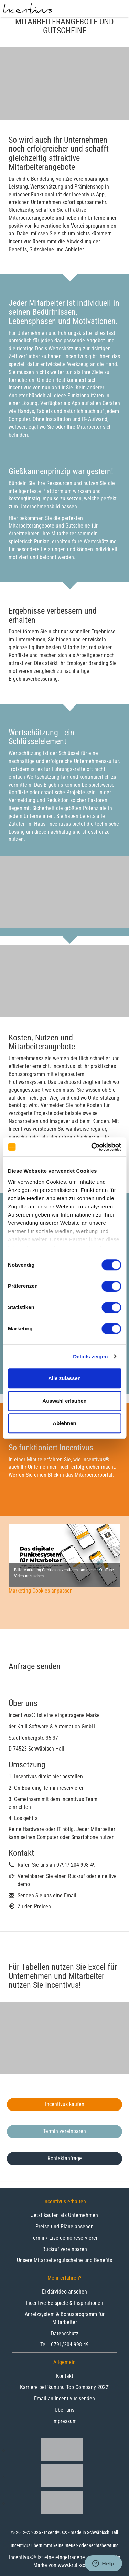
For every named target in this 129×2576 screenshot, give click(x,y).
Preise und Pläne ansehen (64, 2226)
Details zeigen (90, 1356)
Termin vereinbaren (64, 2131)
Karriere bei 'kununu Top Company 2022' (64, 2387)
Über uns (64, 2410)
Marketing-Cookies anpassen (41, 1590)
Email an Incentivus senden (64, 2398)
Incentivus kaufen (64, 2104)
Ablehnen (64, 1423)
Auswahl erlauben (64, 1401)
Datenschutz (64, 2333)
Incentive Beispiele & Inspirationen (64, 2303)
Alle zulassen (64, 1378)
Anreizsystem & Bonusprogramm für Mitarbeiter (65, 2318)
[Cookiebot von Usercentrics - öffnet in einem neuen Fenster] (92, 1146)
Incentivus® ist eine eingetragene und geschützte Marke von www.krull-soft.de (64, 2561)
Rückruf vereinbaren (64, 2249)
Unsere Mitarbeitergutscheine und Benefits (64, 2260)
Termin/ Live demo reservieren (65, 2238)
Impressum (64, 2421)
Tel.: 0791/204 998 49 (64, 2344)
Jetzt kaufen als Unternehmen (64, 2215)
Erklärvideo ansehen (64, 2291)
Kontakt (64, 2376)
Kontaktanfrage (64, 2158)
